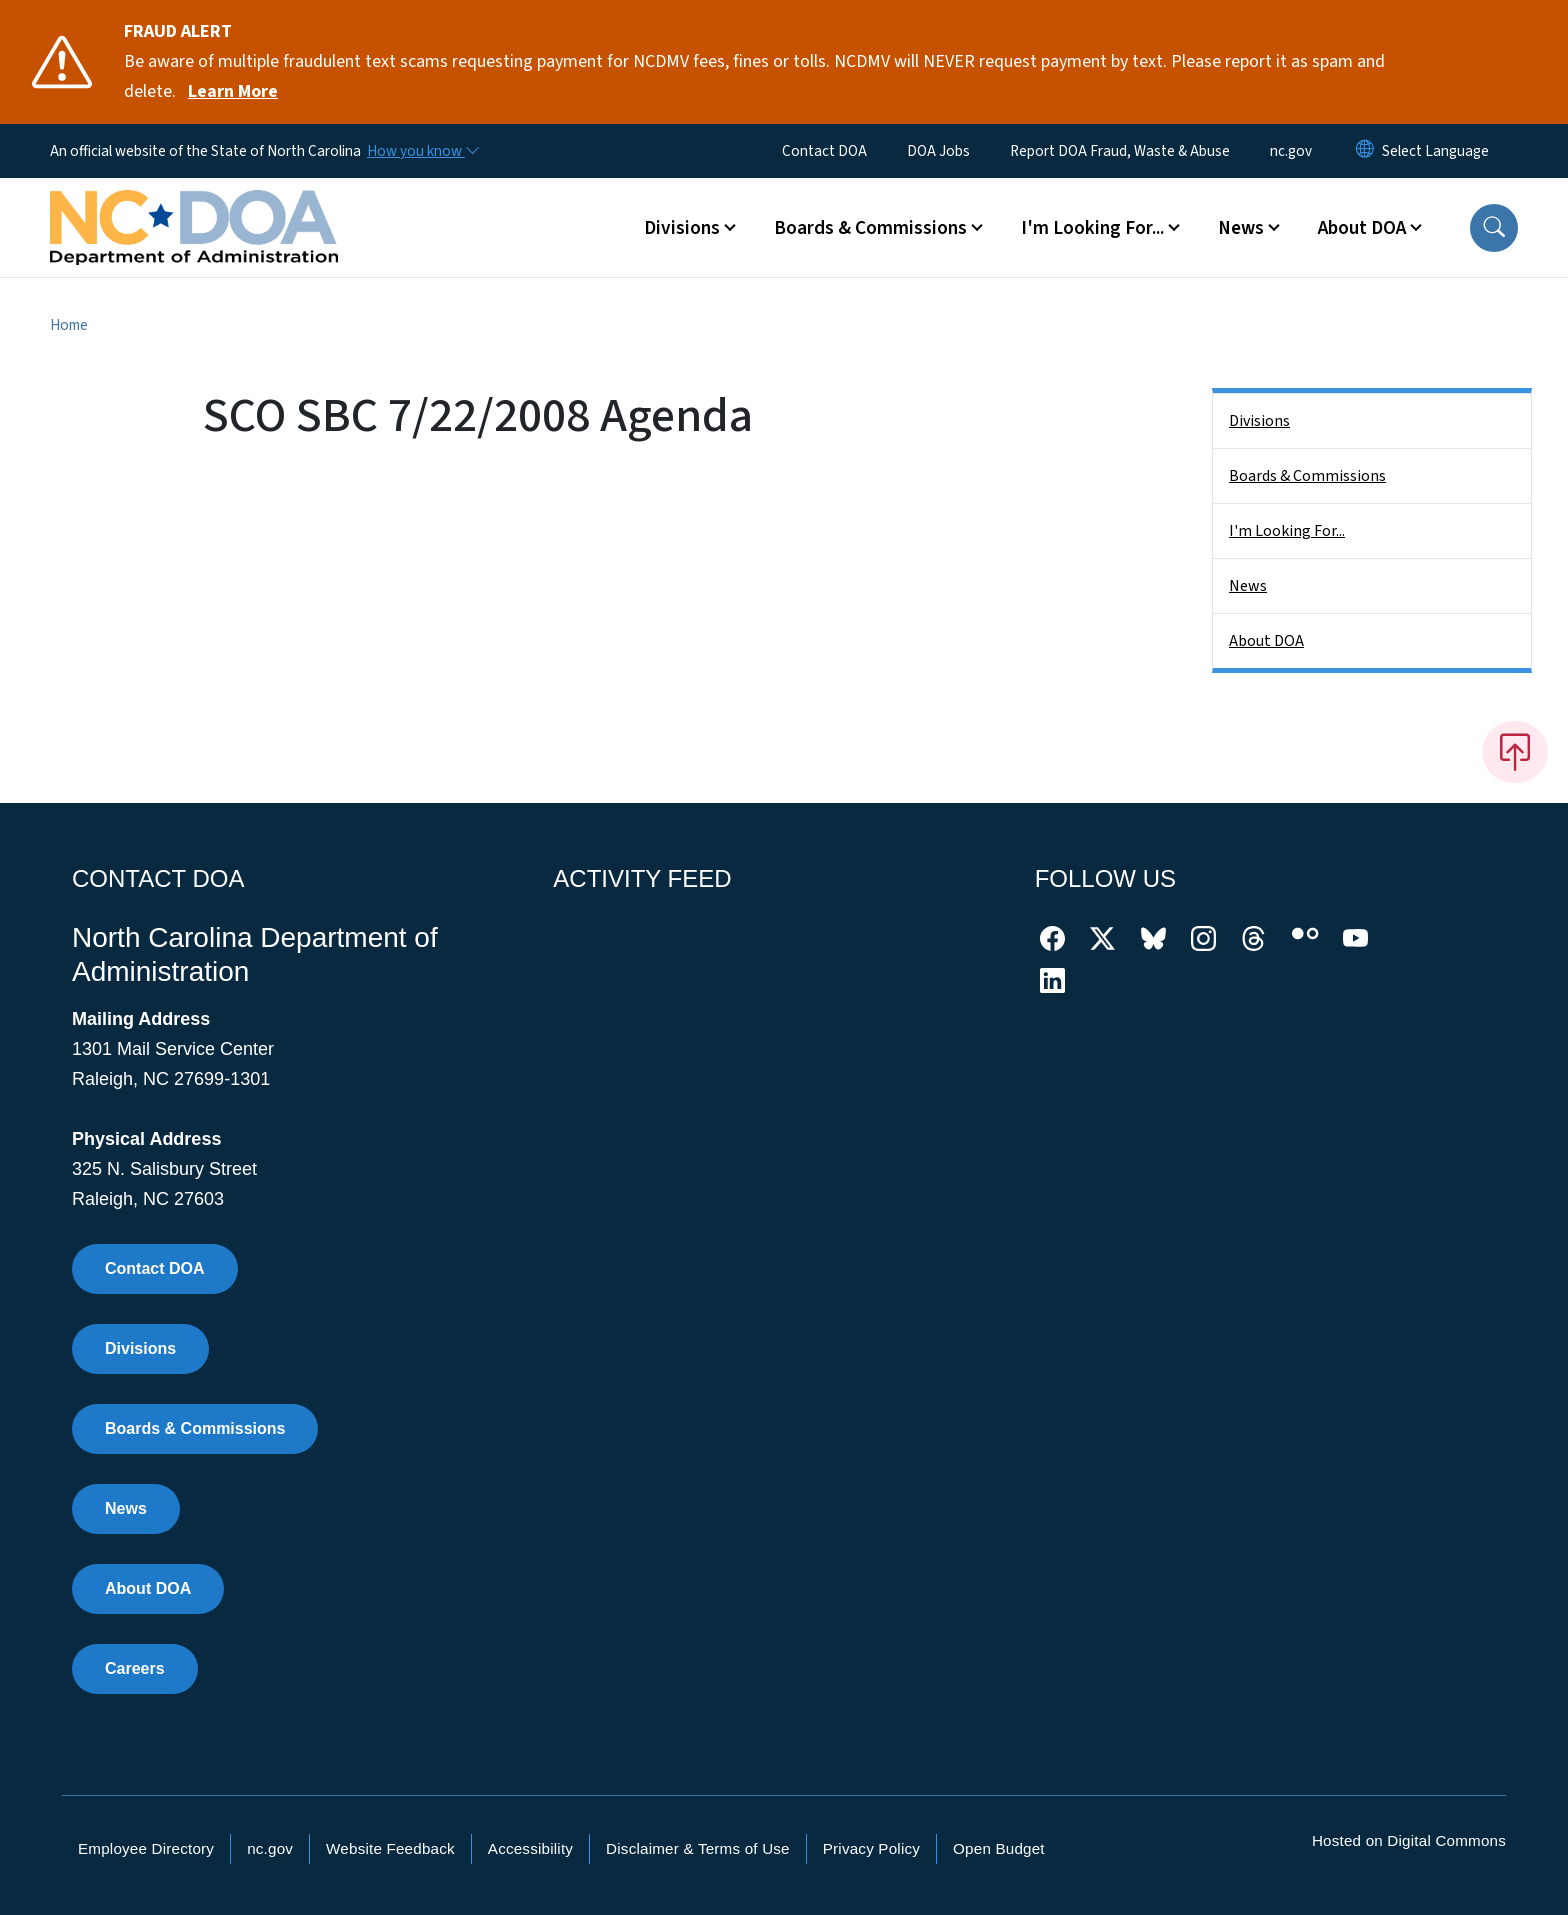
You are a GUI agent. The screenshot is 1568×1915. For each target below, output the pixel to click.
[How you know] (422, 151)
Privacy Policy (871, 1848)
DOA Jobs (938, 151)
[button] (1494, 228)
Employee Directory (146, 1848)
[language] (1435, 151)
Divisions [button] (682, 228)
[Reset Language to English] (1365, 151)
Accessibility (530, 1848)
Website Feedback (390, 1848)
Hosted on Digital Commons (1409, 1840)
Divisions (1259, 421)
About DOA (1266, 641)
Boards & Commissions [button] (870, 228)
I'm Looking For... (1287, 531)
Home (69, 325)
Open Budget (999, 1848)
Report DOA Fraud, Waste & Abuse (1120, 151)
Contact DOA (824, 151)
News (1248, 586)
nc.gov (1291, 151)
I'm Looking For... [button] (1092, 228)
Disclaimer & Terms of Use (698, 1848)
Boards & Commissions (1307, 476)
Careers (135, 1668)
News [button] (1241, 228)
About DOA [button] (1362, 228)
